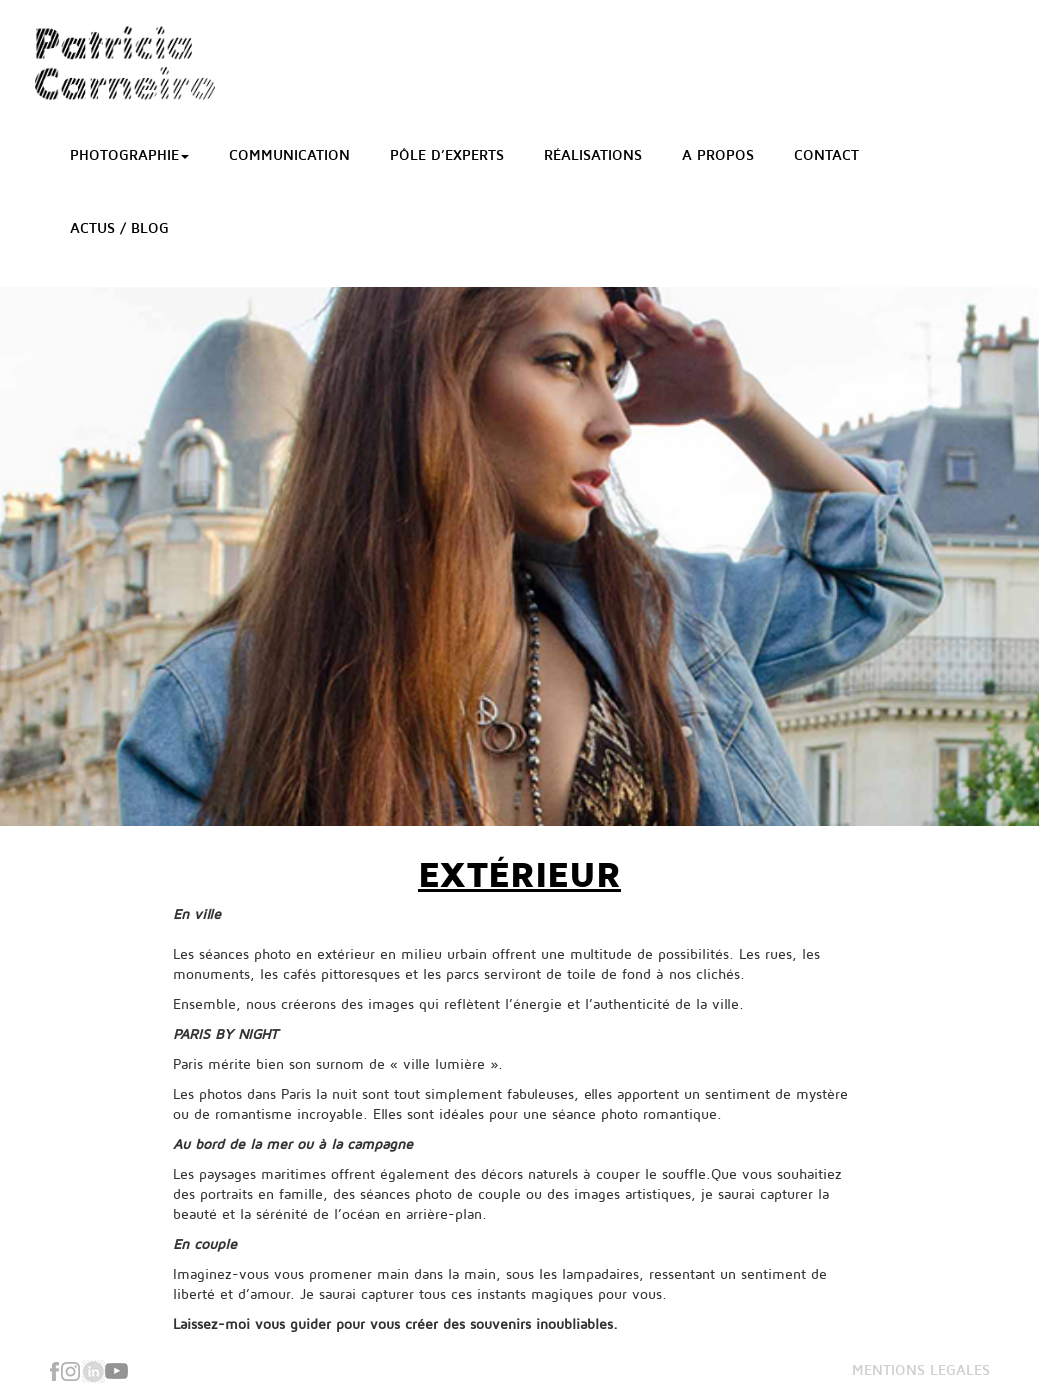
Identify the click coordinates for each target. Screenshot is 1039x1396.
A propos (718, 155)
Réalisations (593, 155)
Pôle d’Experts (447, 155)
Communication (289, 155)
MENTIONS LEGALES (921, 1370)
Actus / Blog (119, 228)
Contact (826, 155)
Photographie (129, 155)
